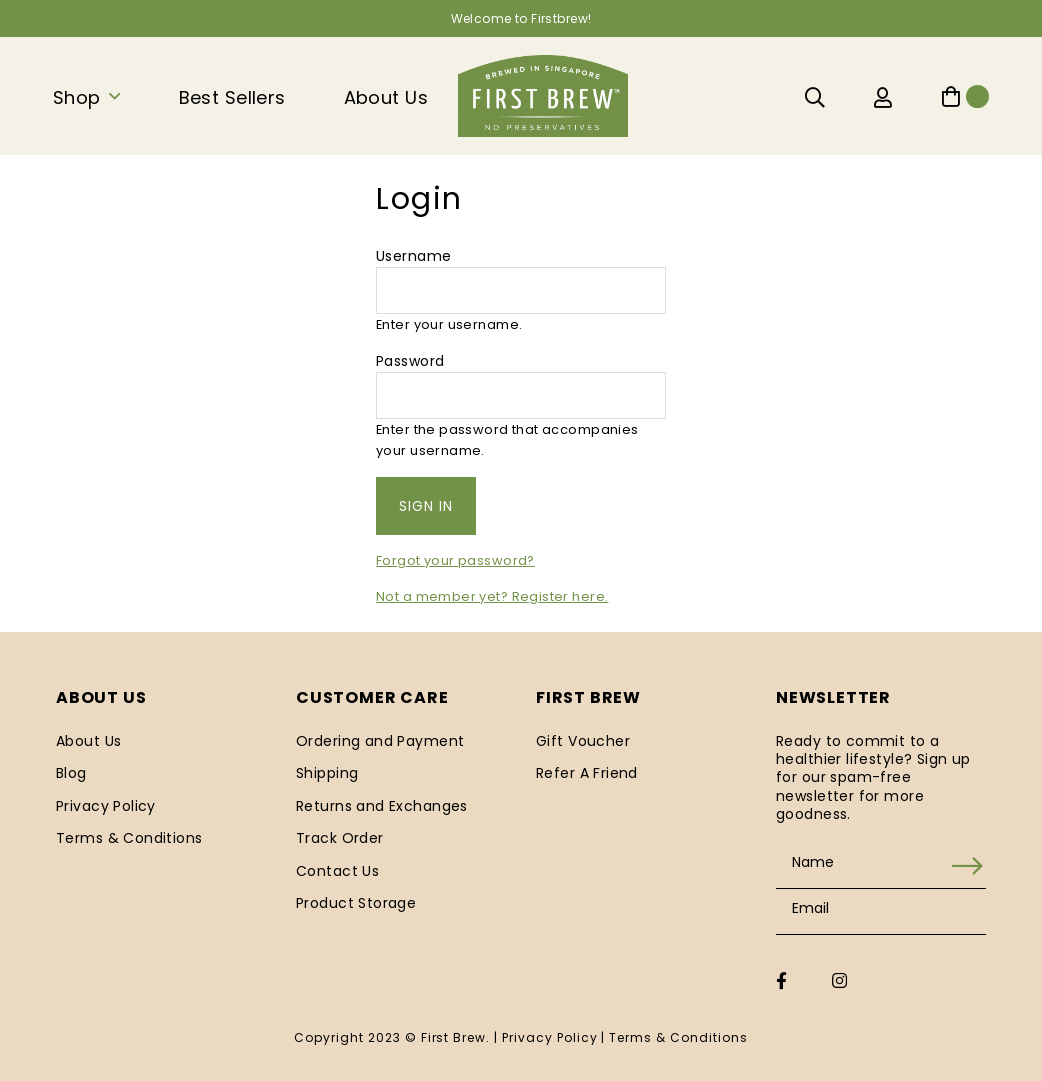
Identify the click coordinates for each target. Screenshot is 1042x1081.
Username (413, 256)
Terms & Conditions (129, 838)
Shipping (327, 773)
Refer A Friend (587, 773)
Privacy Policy (106, 806)
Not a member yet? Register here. (492, 596)
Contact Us (337, 871)
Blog (71, 773)
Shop (77, 97)
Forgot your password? (455, 560)
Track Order (340, 838)
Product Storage (356, 903)
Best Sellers (232, 97)
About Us (386, 97)
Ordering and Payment (380, 741)
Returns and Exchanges (382, 806)
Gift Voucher (583, 741)
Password (410, 361)
